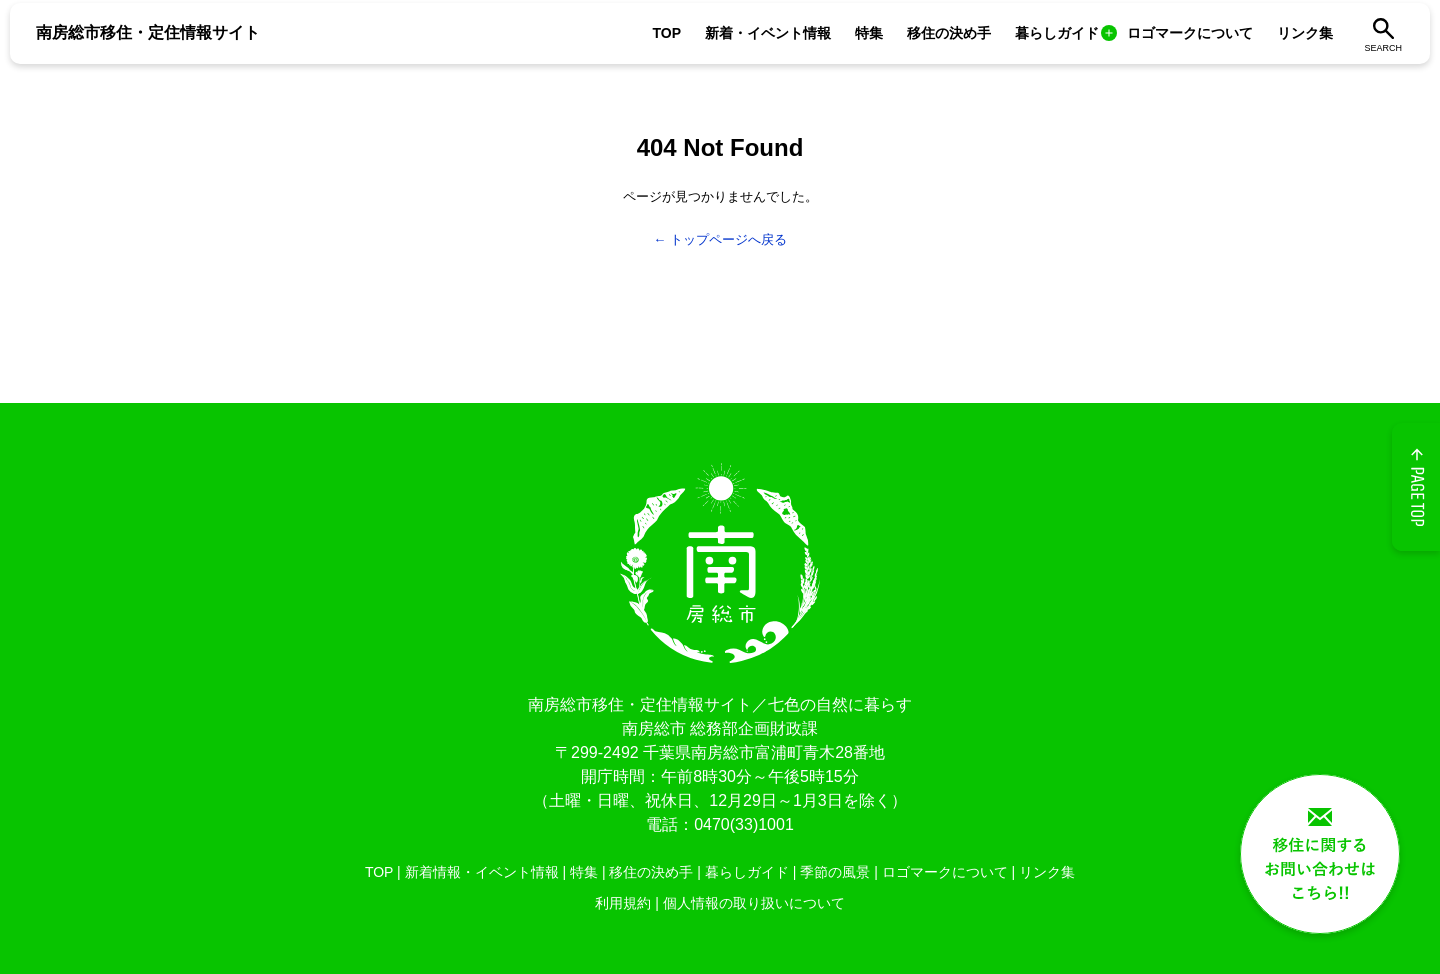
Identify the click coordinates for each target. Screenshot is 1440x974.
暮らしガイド (1057, 33)
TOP (666, 33)
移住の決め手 (949, 33)
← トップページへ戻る (720, 239)
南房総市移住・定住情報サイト (148, 32)
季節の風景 (835, 872)
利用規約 (623, 903)
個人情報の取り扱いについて (754, 903)
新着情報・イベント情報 (482, 872)
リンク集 (1305, 33)
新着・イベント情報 (768, 33)
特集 (869, 33)
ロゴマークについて (1190, 33)
